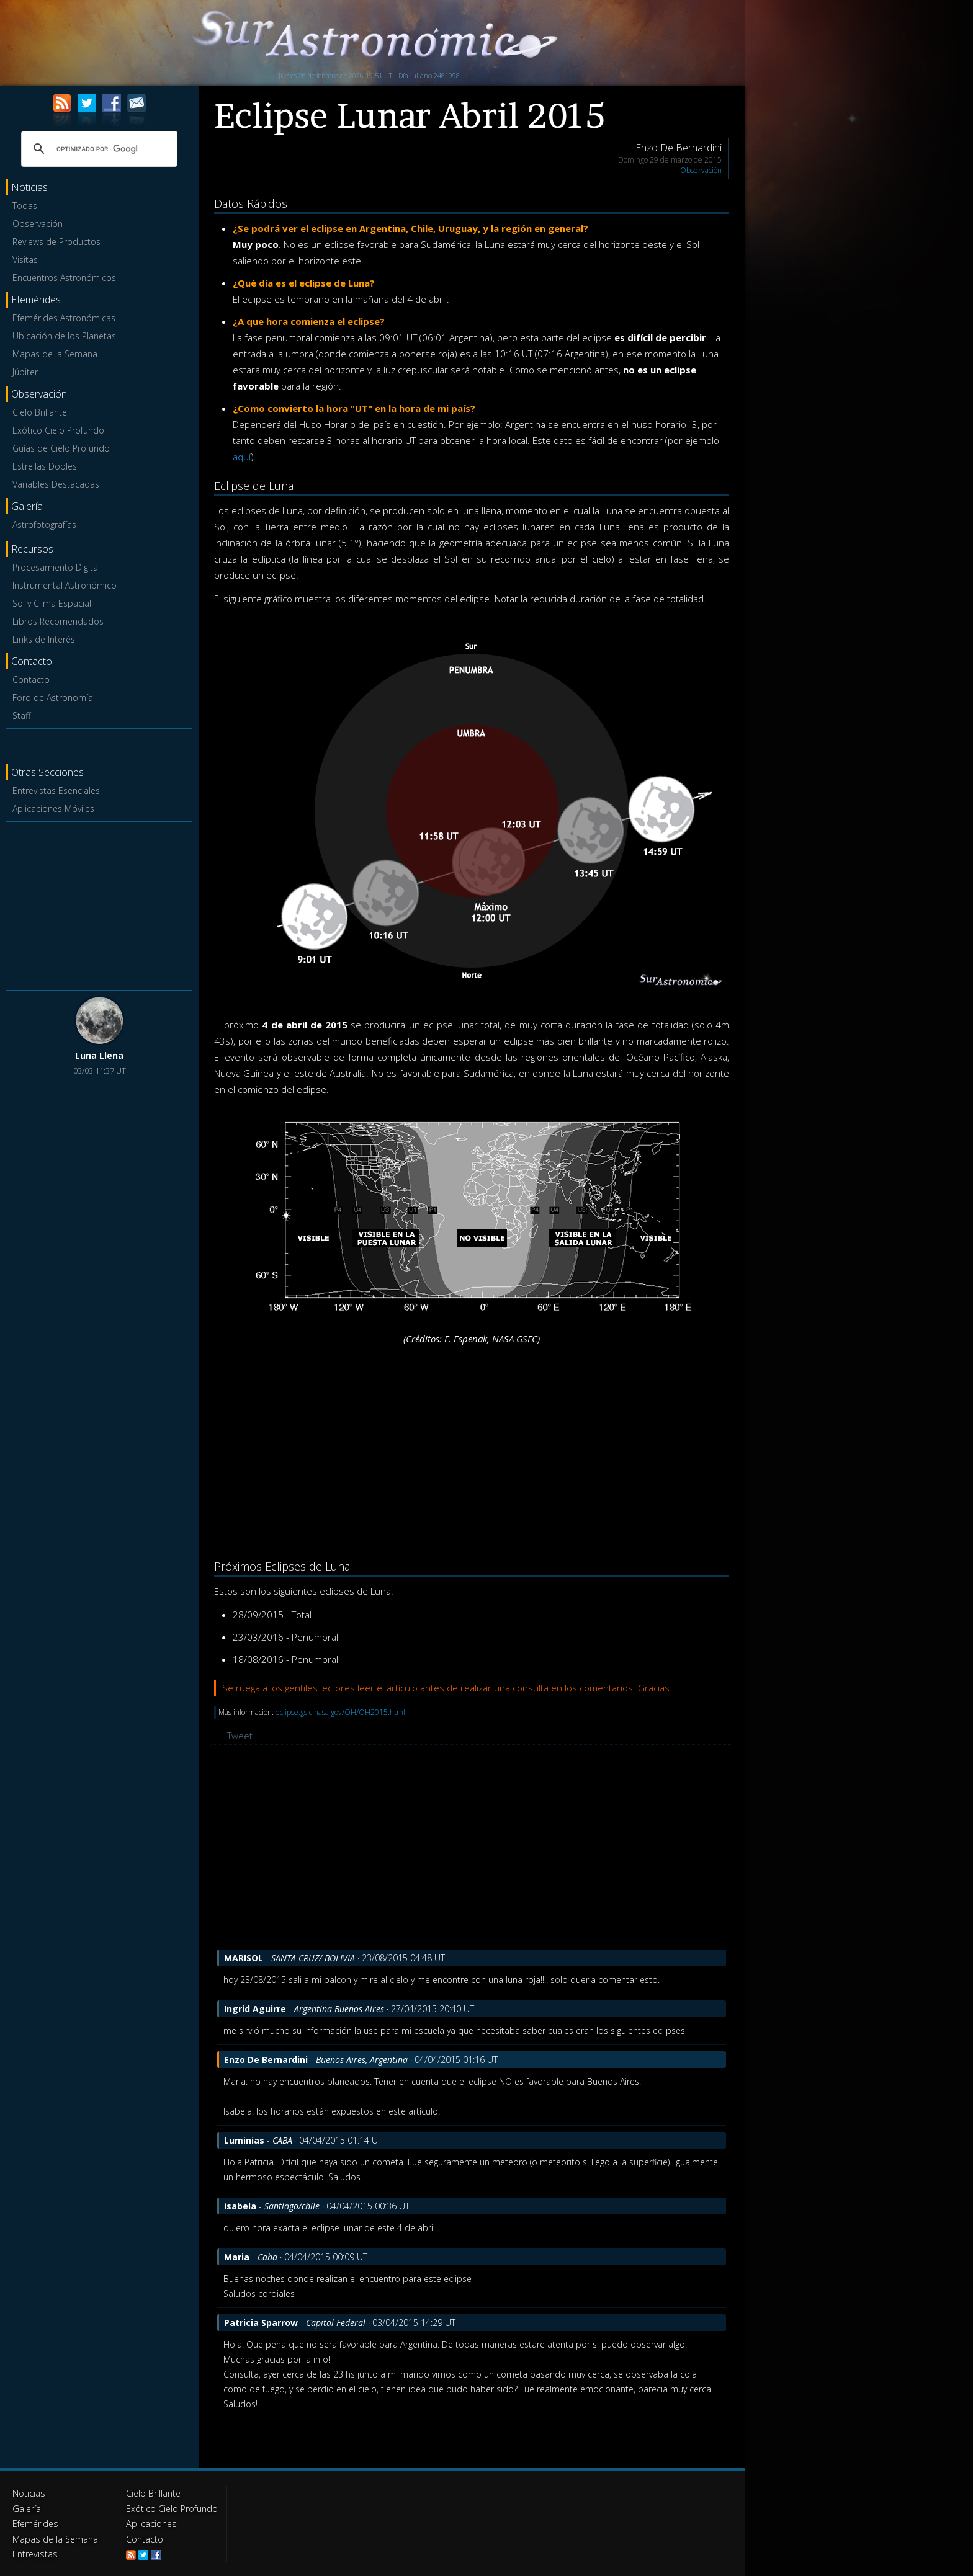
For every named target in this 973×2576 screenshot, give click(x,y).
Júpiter (25, 372)
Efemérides (35, 2523)
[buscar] (97, 148)
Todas (24, 206)
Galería (26, 2508)
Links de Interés (43, 639)
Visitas (25, 259)
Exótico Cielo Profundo (58, 430)
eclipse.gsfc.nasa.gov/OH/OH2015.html (340, 1712)
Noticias (28, 2493)
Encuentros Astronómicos (64, 277)
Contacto (31, 679)
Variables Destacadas (55, 484)
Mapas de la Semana (54, 354)
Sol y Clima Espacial (51, 603)
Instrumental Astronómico (64, 585)
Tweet (240, 1735)
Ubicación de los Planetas (64, 336)
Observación (37, 224)
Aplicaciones (151, 2523)
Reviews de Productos (56, 241)
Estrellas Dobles (44, 466)
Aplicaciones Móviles (53, 808)
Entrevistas (34, 2553)
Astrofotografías (44, 524)
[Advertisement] (99, 903)
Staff (21, 715)
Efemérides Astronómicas (63, 318)
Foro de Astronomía (52, 697)
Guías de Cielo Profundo (61, 448)
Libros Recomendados (58, 621)
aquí (242, 456)
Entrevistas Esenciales (56, 790)
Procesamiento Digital (56, 567)
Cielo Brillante (39, 412)
